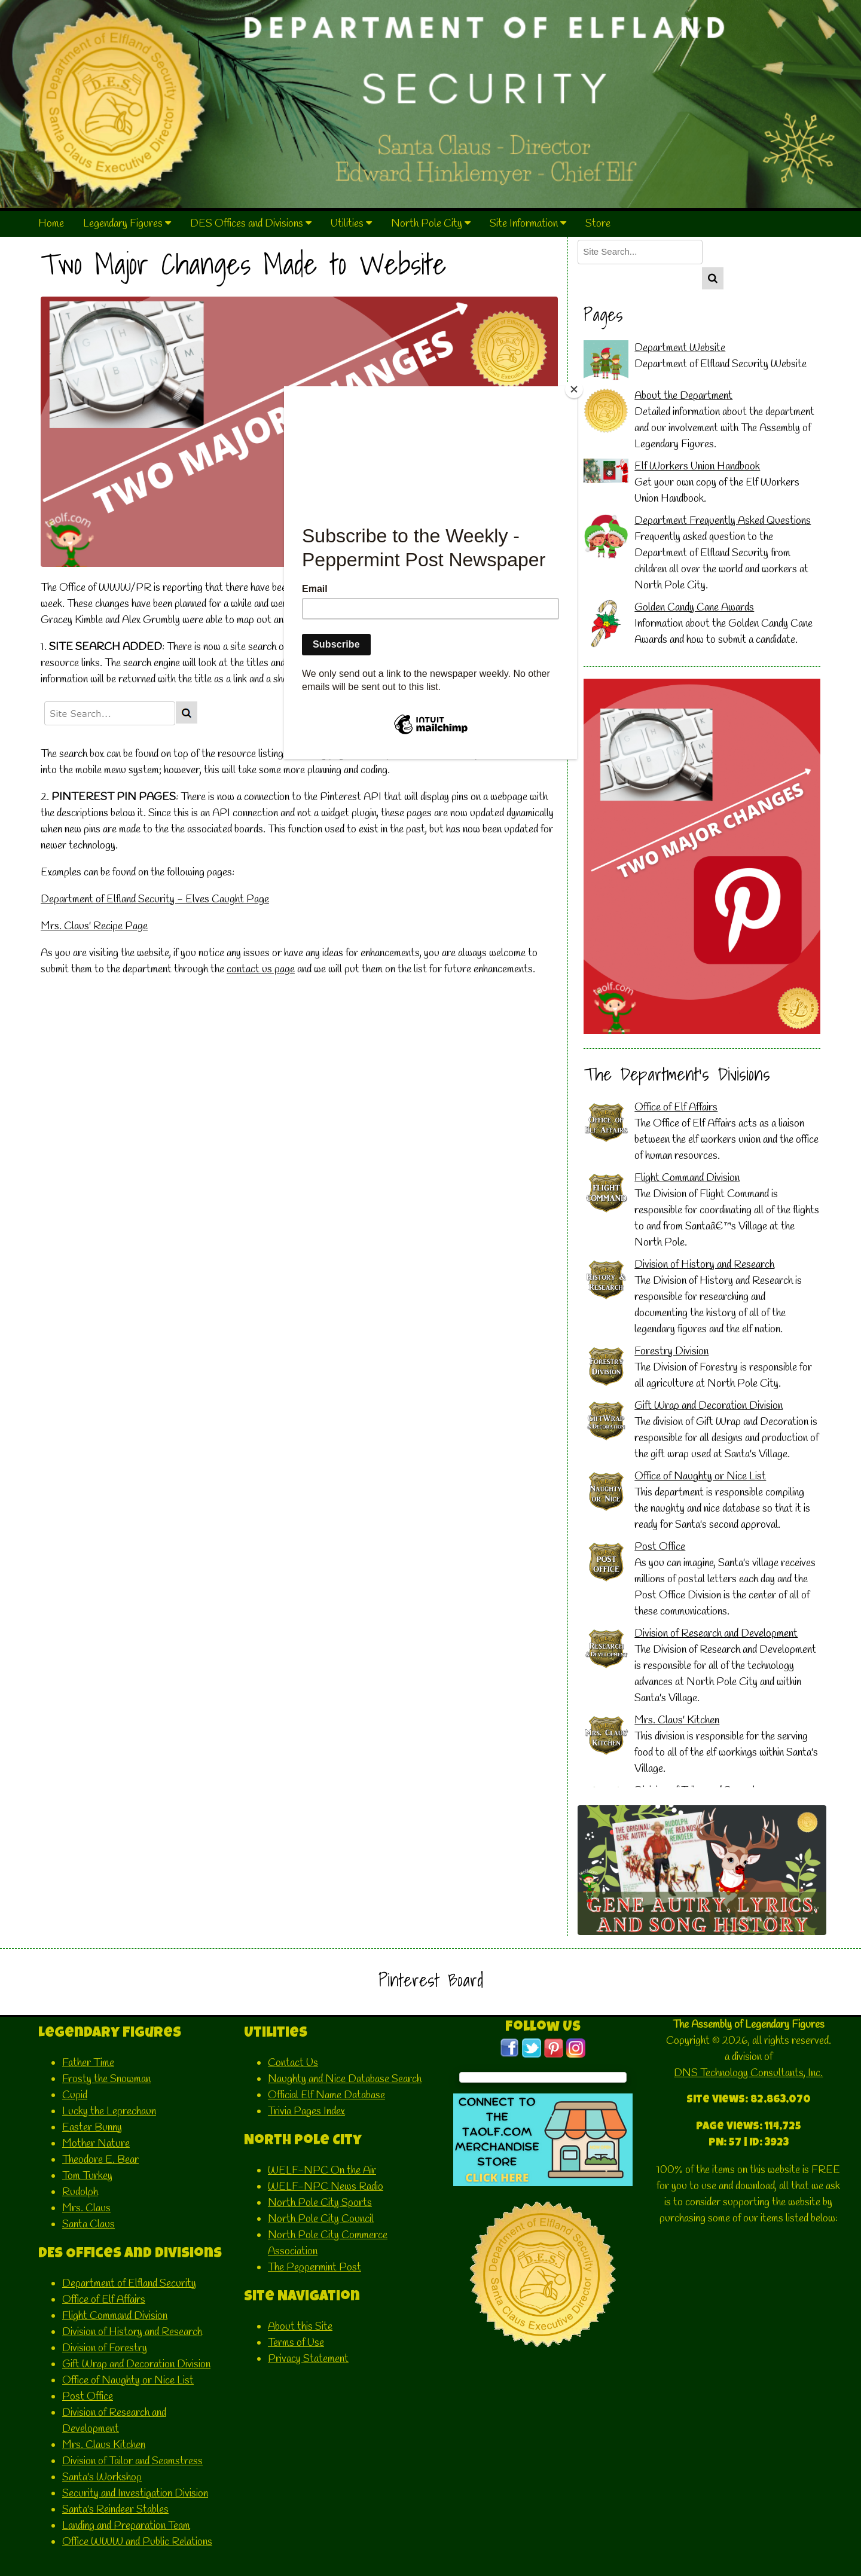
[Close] (574, 389)
